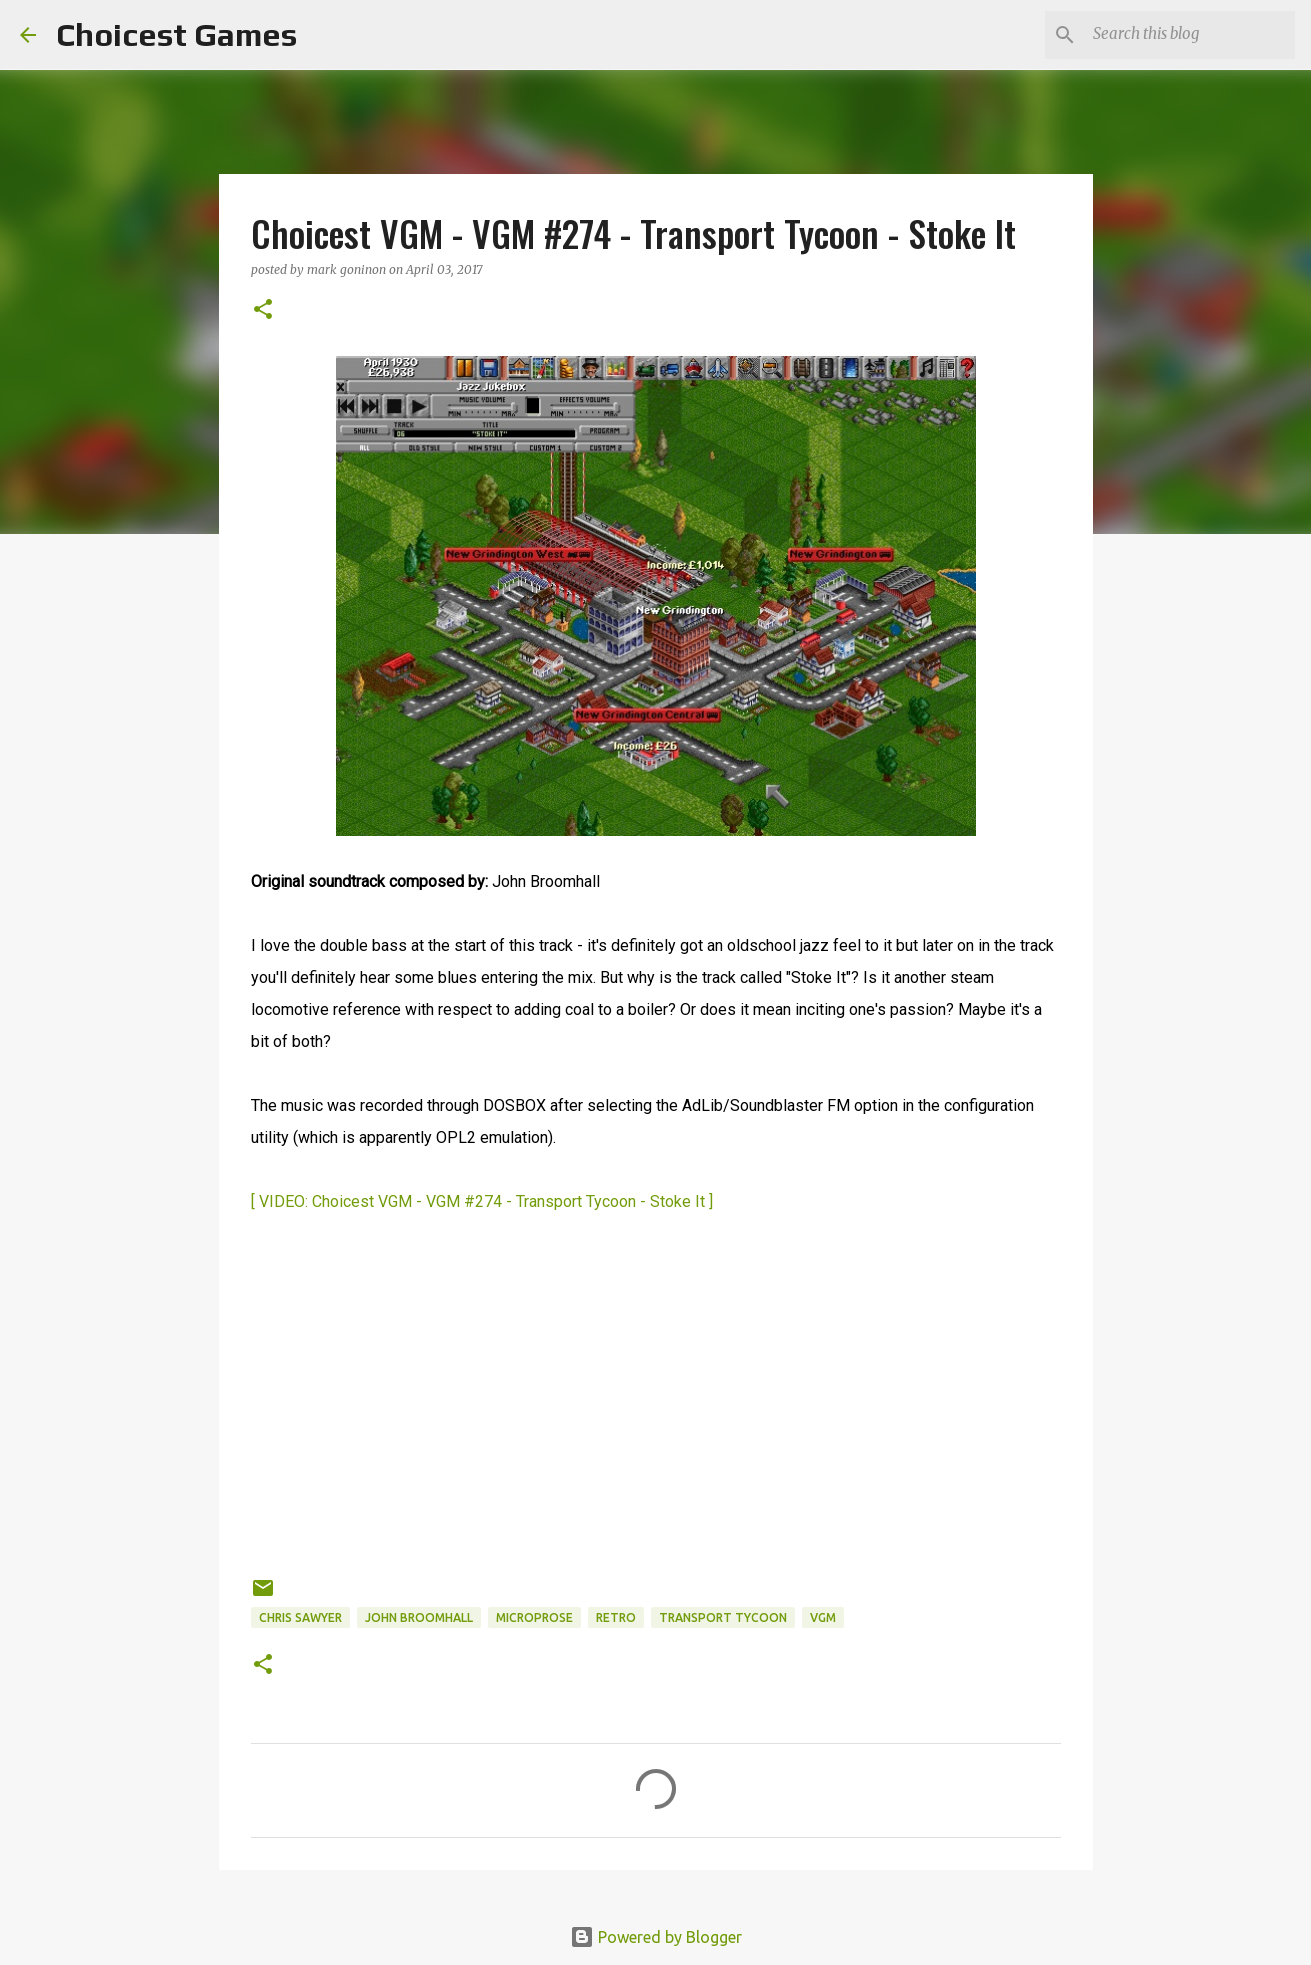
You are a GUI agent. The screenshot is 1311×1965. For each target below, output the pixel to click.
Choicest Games (176, 34)
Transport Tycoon (723, 1617)
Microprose (534, 1617)
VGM (823, 1617)
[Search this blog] (1190, 35)
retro (616, 1617)
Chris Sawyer (300, 1617)
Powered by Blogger (656, 1937)
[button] (263, 310)
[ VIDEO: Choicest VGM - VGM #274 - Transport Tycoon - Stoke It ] (482, 1201)
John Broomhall (419, 1617)
